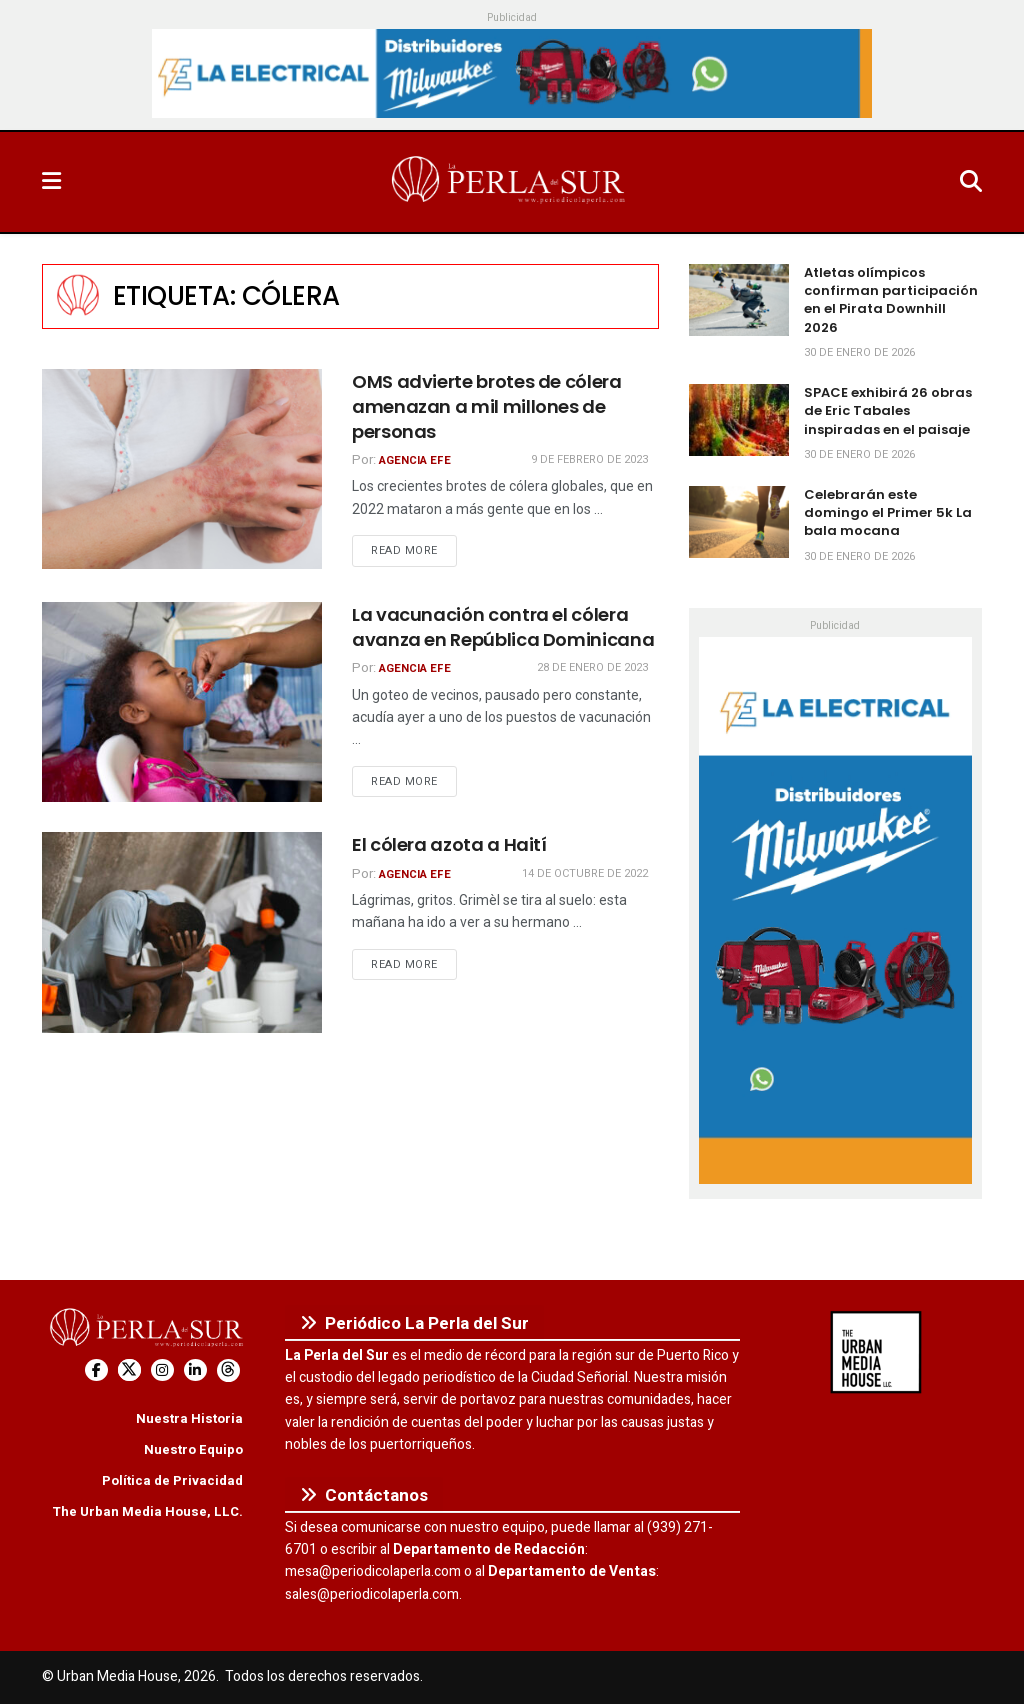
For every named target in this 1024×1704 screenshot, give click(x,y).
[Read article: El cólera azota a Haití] (182, 932)
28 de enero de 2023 (592, 667)
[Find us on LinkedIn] (195, 1370)
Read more (414, 550)
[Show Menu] (51, 182)
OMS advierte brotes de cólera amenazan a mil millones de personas (487, 406)
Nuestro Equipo (193, 1449)
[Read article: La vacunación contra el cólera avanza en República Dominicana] (182, 702)
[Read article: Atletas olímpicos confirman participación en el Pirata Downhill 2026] (739, 300)
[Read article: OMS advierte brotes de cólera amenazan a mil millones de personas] (182, 469)
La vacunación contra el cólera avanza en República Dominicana (503, 627)
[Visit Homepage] (510, 182)
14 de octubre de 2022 (585, 873)
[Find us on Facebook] (96, 1370)
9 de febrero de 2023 (589, 459)
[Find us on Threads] (228, 1370)
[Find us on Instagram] (162, 1370)
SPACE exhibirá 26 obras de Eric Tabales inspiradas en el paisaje (888, 410)
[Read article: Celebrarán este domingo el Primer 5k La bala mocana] (739, 522)
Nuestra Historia (189, 1418)
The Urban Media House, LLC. (147, 1511)
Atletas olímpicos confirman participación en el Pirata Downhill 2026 (891, 300)
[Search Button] (971, 182)
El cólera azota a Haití (449, 844)
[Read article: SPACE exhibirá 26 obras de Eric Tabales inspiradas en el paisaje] (739, 420)
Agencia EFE (415, 460)
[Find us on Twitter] (129, 1370)
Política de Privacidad (172, 1480)
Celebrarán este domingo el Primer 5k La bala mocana (888, 512)
